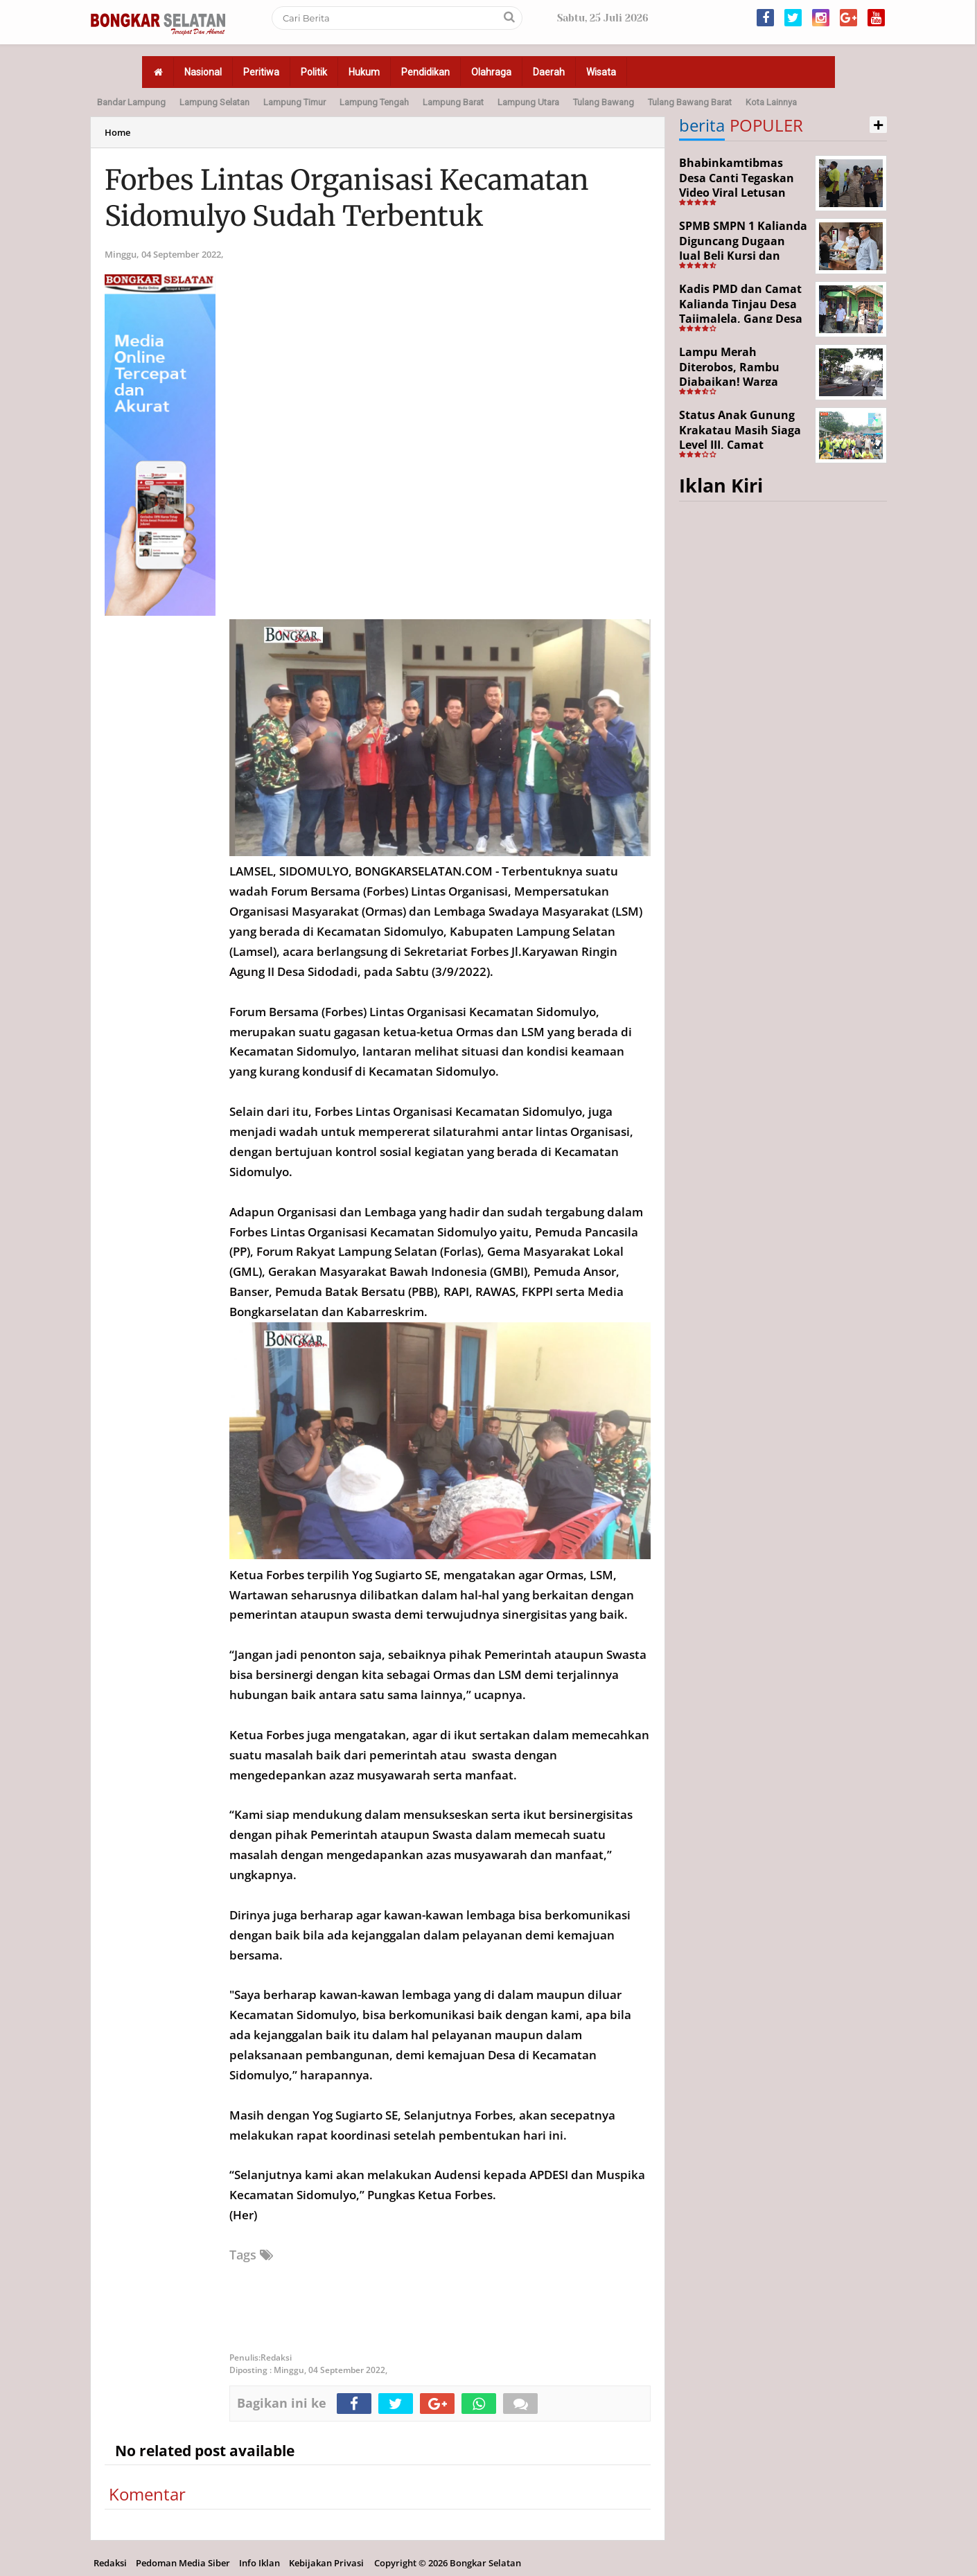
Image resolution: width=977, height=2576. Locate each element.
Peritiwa (261, 72)
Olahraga (491, 72)
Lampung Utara (528, 102)
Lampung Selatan (214, 102)
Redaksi (110, 2563)
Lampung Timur (294, 102)
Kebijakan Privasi (326, 2563)
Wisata (601, 72)
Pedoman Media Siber (183, 2563)
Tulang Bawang (603, 102)
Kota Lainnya (771, 102)
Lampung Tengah (374, 102)
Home (117, 132)
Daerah (549, 72)
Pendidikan (425, 72)
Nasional (203, 72)
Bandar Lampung (131, 102)
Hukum (364, 72)
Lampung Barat (453, 102)
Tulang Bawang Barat (690, 102)
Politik (314, 72)
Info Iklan (259, 2563)
